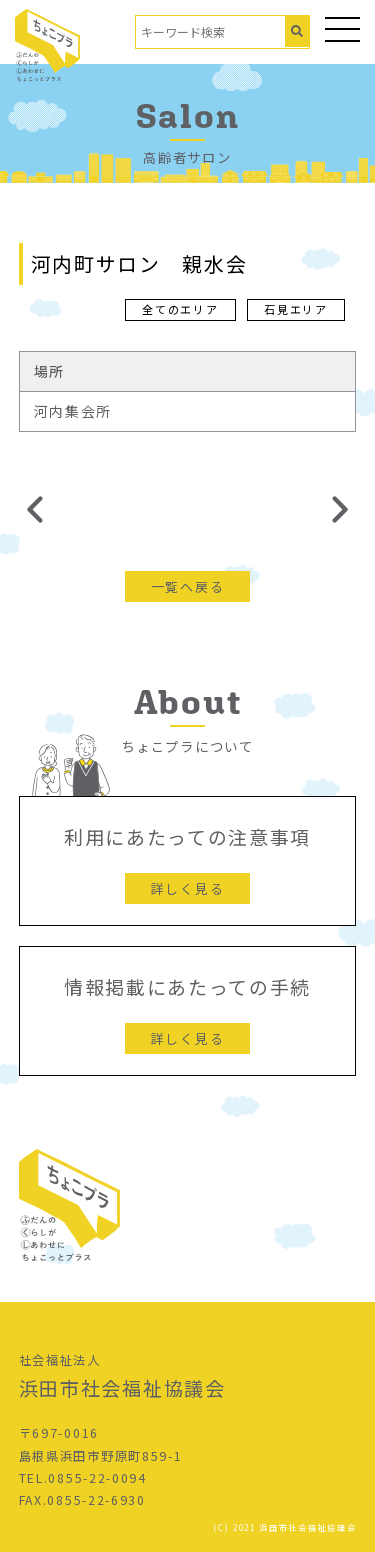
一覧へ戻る (187, 586)
